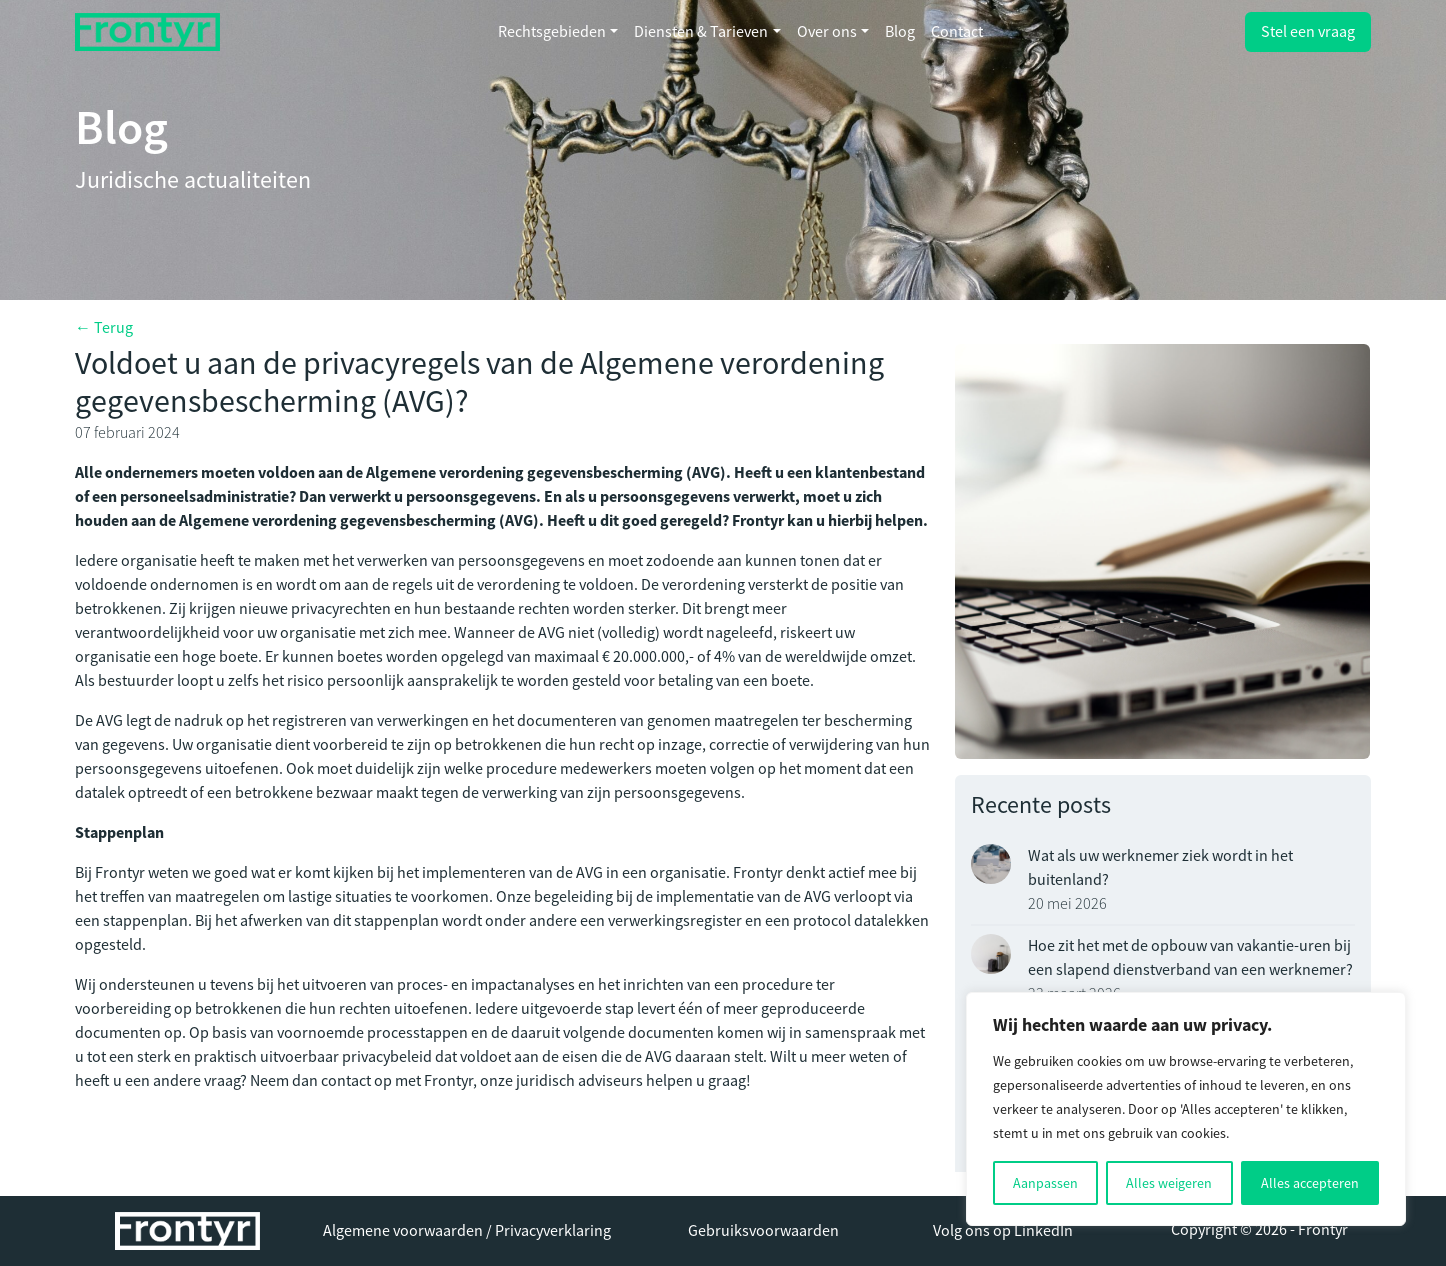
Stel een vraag (1308, 32)
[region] (1186, 1109)
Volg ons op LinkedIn (1003, 1231)
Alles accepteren (1310, 1183)
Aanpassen (1045, 1183)
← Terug (104, 328)
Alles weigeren (1169, 1183)
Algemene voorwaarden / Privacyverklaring (467, 1231)
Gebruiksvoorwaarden (763, 1231)
